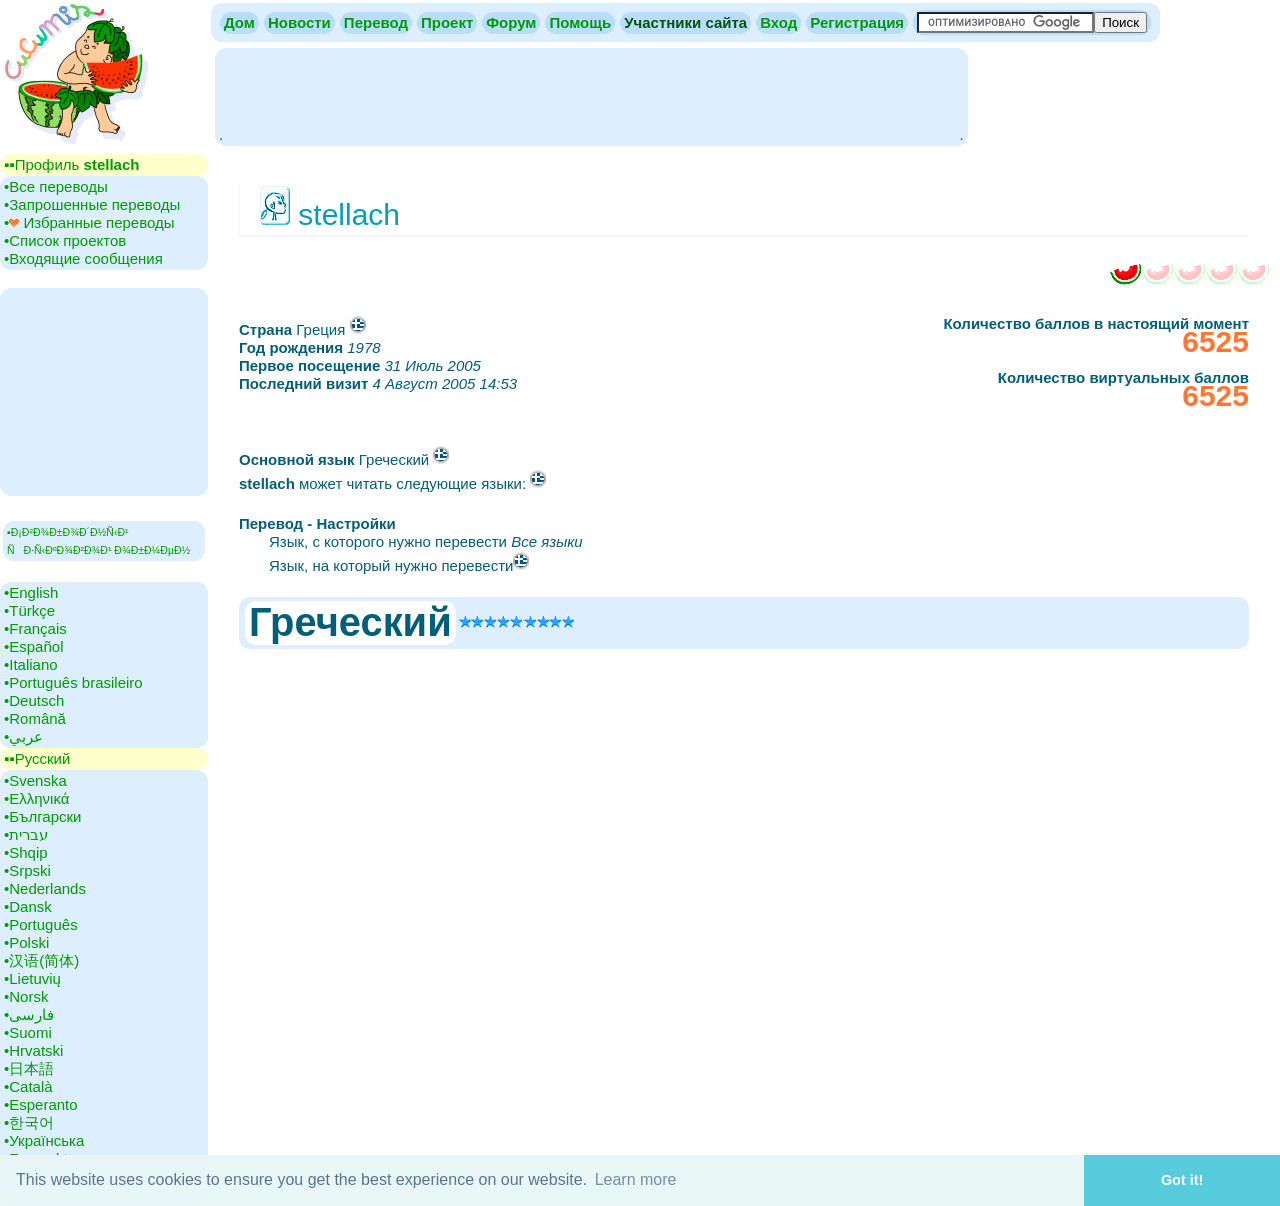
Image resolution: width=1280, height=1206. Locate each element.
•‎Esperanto (41, 1104)
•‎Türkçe (29, 610)
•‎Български (43, 816)
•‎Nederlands (45, 888)
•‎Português (41, 924)
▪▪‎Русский (37, 758)
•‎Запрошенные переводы (92, 204)
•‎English (31, 592)
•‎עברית (26, 834)
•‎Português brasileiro (73, 682)
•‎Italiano (31, 664)
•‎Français (35, 628)
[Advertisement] (591, 95)
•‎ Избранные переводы (89, 222)
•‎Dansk (28, 906)
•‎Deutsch (34, 700)
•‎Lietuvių (32, 978)
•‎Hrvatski (33, 1050)
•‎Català (28, 1086)
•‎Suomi (28, 1032)
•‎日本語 (29, 1068)
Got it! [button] (1182, 1180)
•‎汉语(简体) (41, 960)
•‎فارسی (29, 1014)
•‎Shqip (26, 852)
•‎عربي (23, 736)
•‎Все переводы (56, 186)
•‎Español (33, 646)
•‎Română (35, 718)
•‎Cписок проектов (65, 240)
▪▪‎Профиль (71, 164)
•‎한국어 (29, 1122)
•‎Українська (44, 1140)
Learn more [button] (636, 1179)
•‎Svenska (35, 780)
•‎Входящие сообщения (83, 258)
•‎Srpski (27, 870)
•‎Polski (26, 942)
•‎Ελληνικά (36, 798)
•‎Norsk (26, 996)
